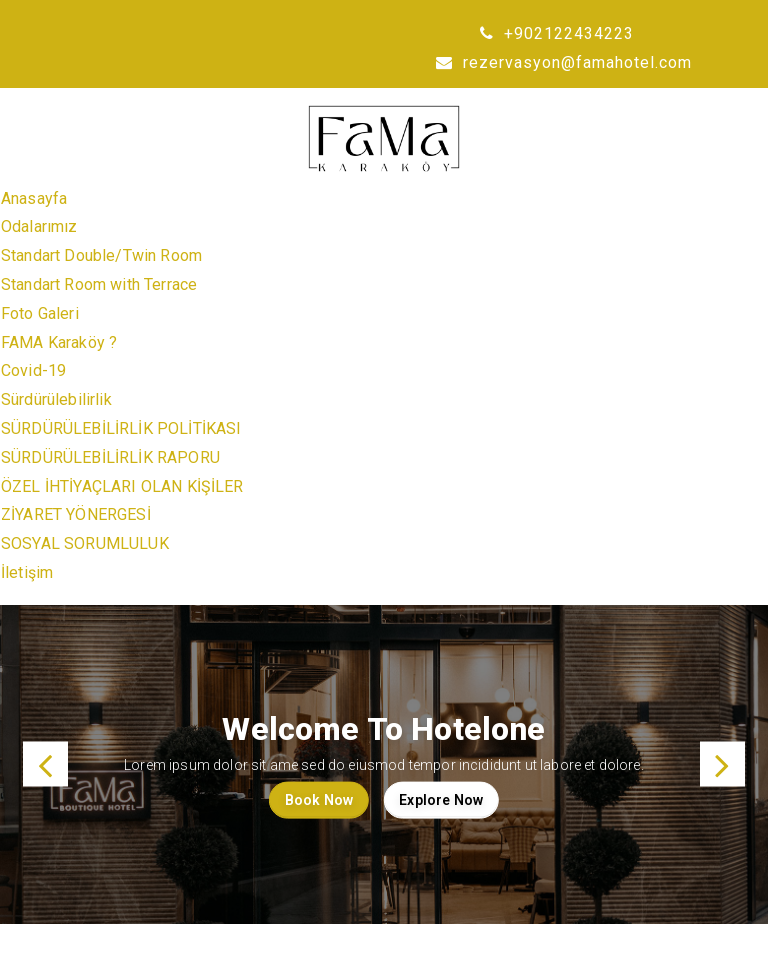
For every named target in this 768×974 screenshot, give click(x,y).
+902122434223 (557, 33)
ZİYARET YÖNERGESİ (76, 514)
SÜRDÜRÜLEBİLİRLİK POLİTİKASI (121, 428)
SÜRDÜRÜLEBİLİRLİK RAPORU (110, 457)
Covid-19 (33, 370)
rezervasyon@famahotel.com (564, 62)
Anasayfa (34, 198)
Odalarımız (39, 226)
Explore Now (441, 800)
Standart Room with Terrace (99, 284)
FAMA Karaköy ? (59, 342)
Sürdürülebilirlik (56, 399)
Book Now (319, 800)
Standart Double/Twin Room (101, 255)
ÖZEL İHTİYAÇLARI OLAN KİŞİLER (122, 486)
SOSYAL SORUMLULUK (85, 543)
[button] (45, 764)
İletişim (27, 572)
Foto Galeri (40, 313)
